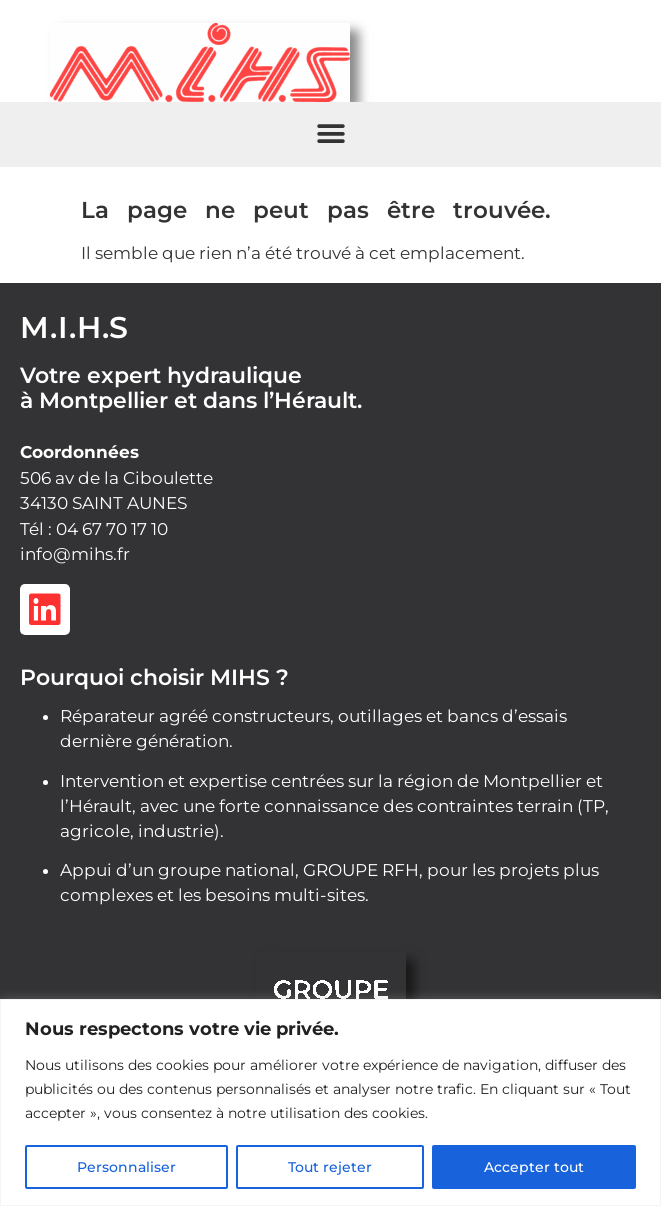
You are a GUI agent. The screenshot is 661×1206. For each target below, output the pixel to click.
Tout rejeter (330, 1167)
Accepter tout (534, 1167)
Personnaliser (126, 1167)
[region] (330, 1102)
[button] (330, 134)
